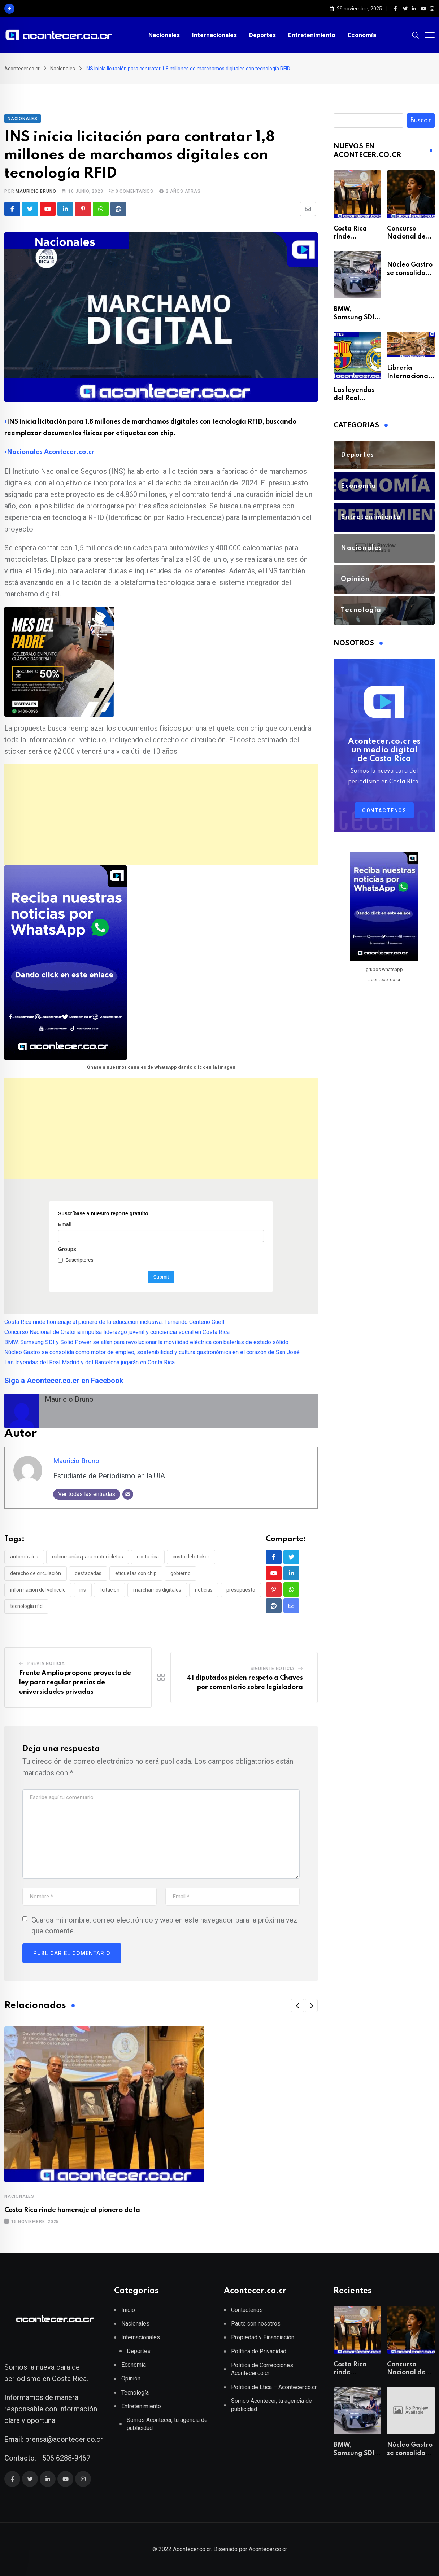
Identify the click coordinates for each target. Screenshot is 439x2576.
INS (82, 1590)
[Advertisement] (161, 814)
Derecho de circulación (35, 1573)
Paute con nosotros (256, 2323)
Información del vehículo (38, 1590)
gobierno (180, 1573)
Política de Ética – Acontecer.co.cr (274, 2387)
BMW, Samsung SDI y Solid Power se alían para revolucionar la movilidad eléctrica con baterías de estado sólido (146, 1342)
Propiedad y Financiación (262, 2337)
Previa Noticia (46, 1663)
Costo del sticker (191, 1557)
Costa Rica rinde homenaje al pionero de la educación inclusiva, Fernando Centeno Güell (114, 1321)
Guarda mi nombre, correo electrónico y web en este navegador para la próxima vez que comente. (164, 1925)
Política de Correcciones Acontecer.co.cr (262, 2369)
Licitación (109, 1590)
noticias (204, 1590)
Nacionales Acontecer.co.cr (51, 452)
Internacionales (214, 35)
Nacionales (164, 35)
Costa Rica (148, 1557)
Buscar (420, 120)
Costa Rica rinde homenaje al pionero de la (72, 2210)
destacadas (88, 1573)
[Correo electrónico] (127, 1494)
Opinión (130, 2378)
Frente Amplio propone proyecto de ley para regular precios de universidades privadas (75, 1682)
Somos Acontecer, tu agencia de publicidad (167, 2424)
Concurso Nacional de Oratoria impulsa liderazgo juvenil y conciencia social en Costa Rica (117, 1332)
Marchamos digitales (157, 1590)
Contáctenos (384, 810)
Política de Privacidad (258, 2351)
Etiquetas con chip (136, 1573)
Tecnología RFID (26, 1606)
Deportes (262, 35)
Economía (362, 35)
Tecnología (135, 2392)
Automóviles (24, 1557)
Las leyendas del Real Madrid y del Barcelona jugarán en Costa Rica (89, 1362)
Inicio (128, 2309)
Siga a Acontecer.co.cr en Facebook (63, 1380)
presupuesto (240, 1590)
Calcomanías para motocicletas (87, 1557)
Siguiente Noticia (273, 1668)
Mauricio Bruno (36, 191)
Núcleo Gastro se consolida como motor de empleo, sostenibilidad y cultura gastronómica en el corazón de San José (152, 1352)
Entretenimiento (311, 35)
